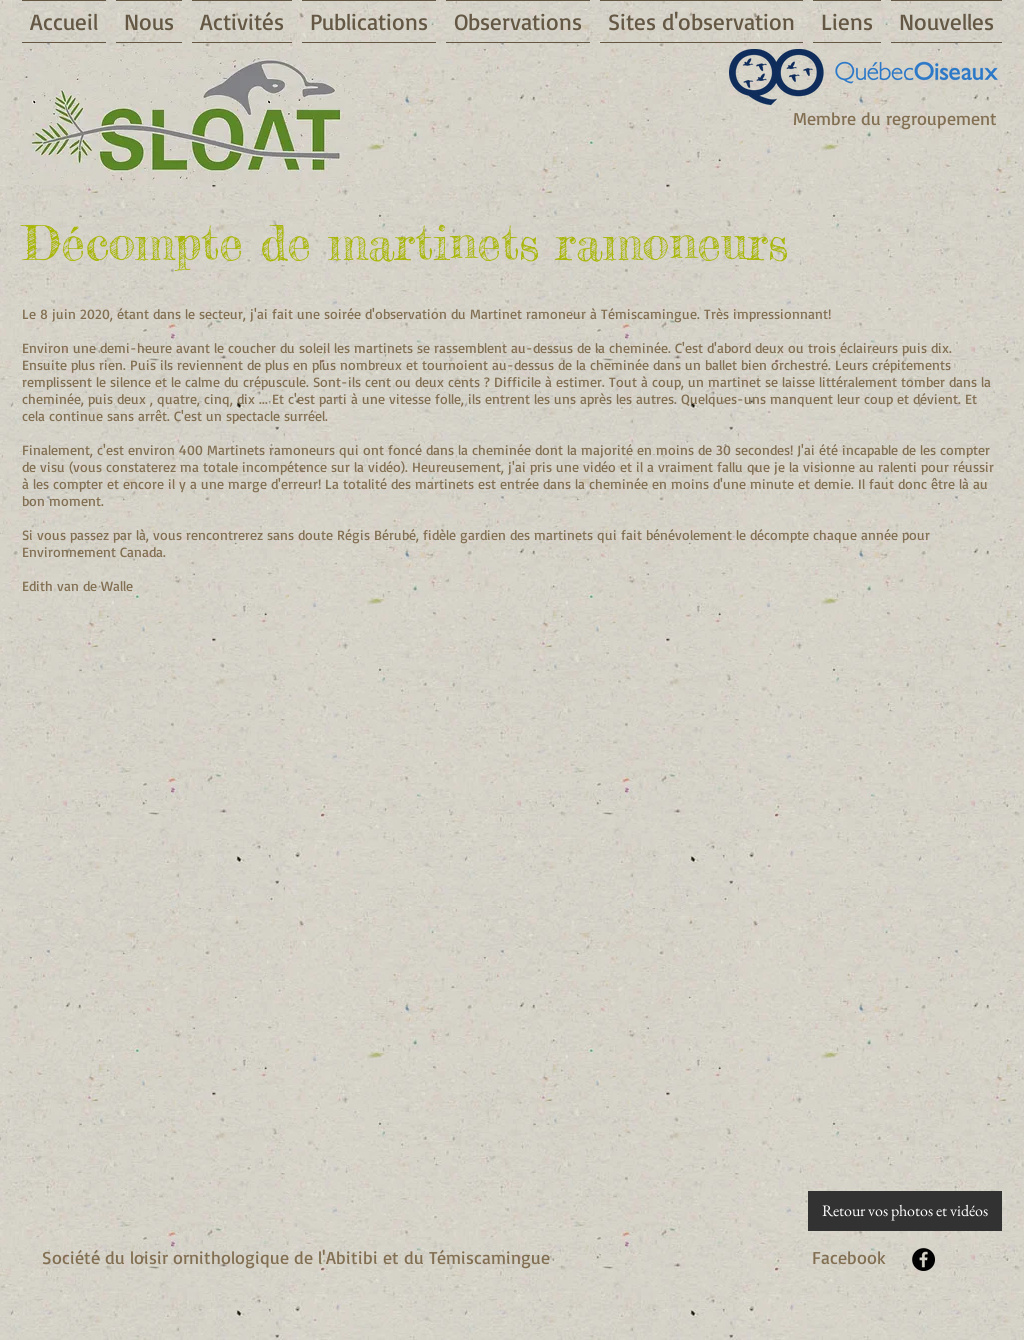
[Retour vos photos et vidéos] (905, 1211)
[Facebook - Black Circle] (923, 1259)
